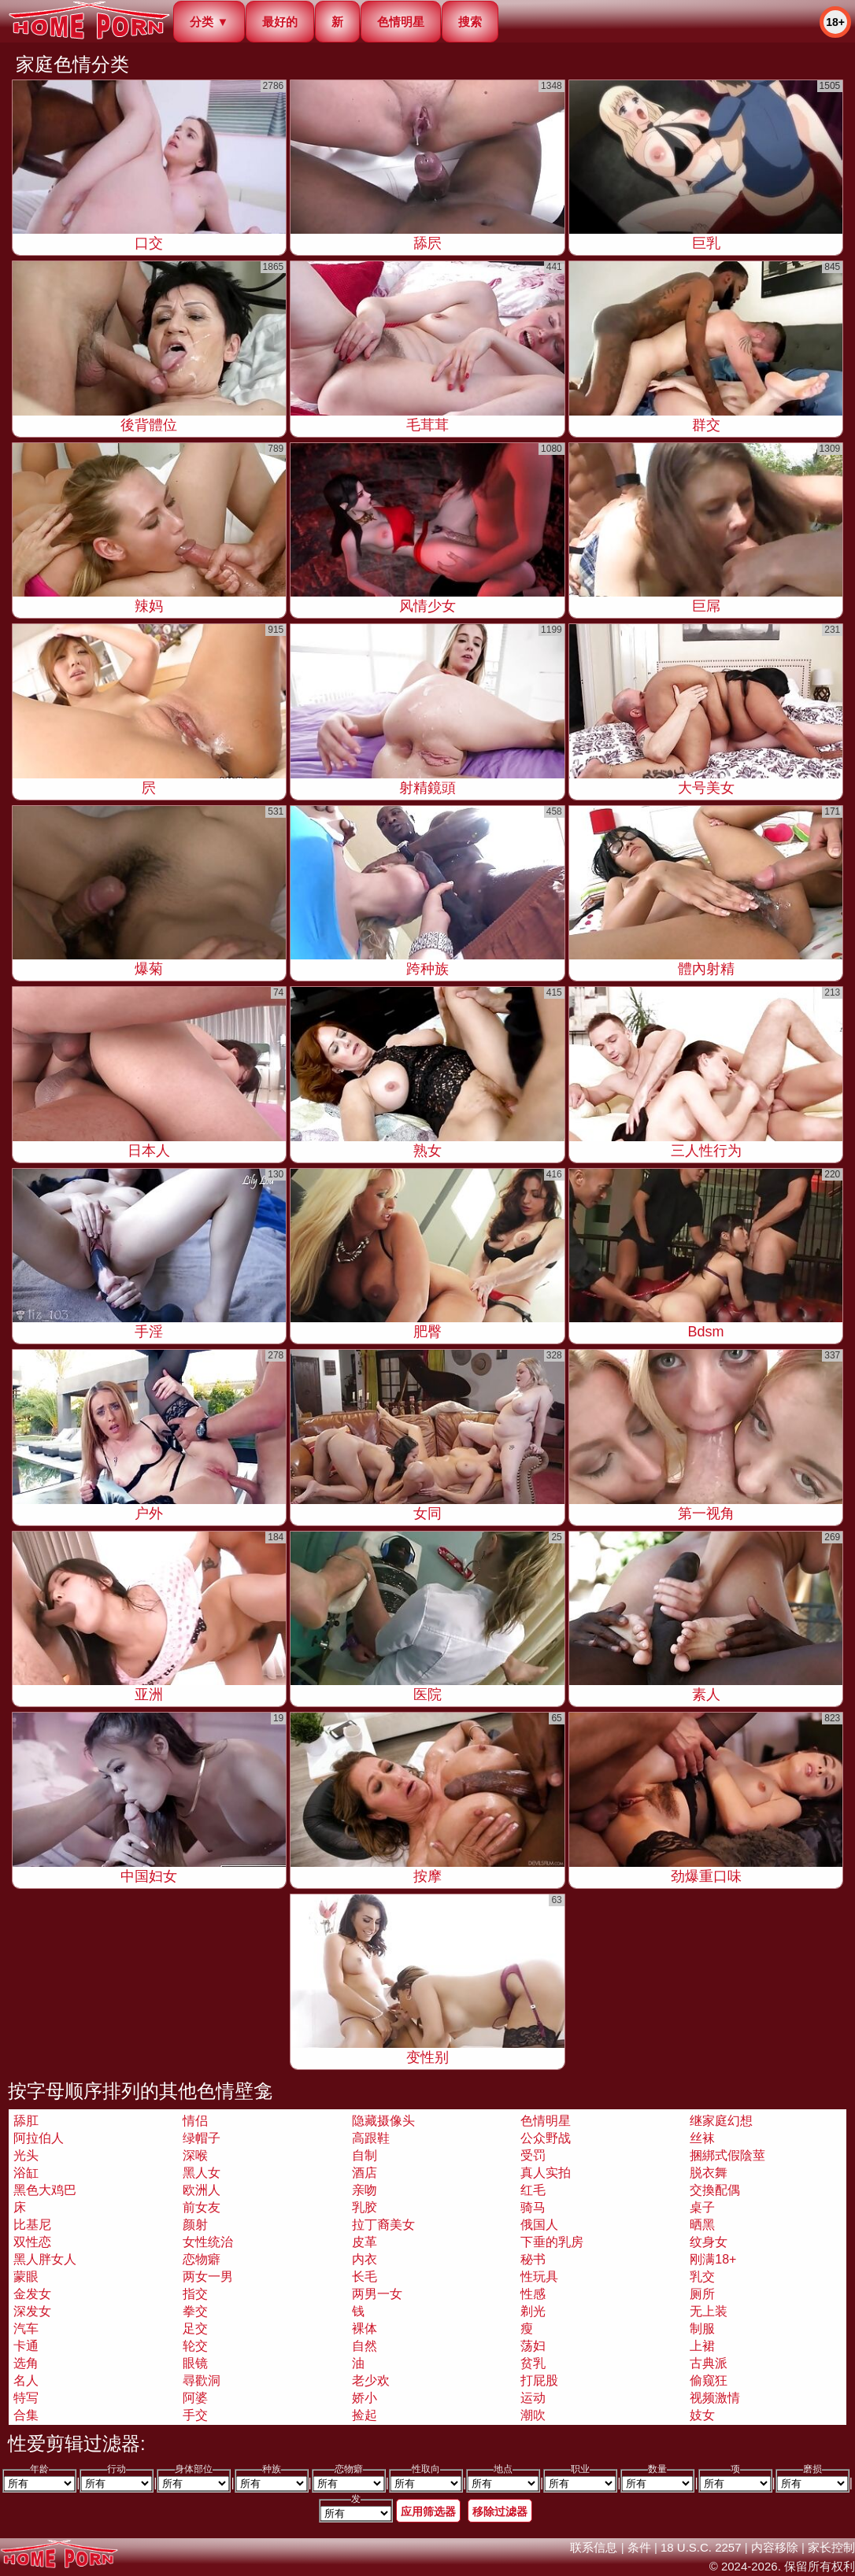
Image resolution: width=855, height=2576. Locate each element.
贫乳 (533, 2363)
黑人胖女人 (44, 2259)
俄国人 (539, 2224)
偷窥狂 (708, 2380)
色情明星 (400, 21)
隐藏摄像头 (383, 2120)
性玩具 (539, 2276)
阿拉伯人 (38, 2138)
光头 (26, 2155)
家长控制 (831, 2547)
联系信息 (593, 2547)
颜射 (195, 2224)
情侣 (195, 2120)
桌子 (702, 2207)
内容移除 (774, 2547)
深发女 (32, 2311)
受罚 (533, 2155)
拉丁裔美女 (383, 2224)
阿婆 (195, 2397)
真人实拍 (545, 2172)
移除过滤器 (499, 2511)
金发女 (32, 2294)
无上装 (708, 2311)
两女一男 (208, 2276)
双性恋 (32, 2242)
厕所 (702, 2294)
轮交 (195, 2345)
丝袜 (702, 2138)
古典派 (708, 2363)
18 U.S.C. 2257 (701, 2547)
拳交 (195, 2311)
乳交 (702, 2276)
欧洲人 (201, 2190)
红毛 (533, 2190)
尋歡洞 (201, 2380)
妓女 (702, 2415)
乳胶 (364, 2207)
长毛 (364, 2276)
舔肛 (26, 2120)
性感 (533, 2294)
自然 (364, 2345)
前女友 (201, 2207)
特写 (26, 2397)
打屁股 (539, 2380)
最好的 (280, 21)
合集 (26, 2415)
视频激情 (715, 2397)
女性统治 (208, 2242)
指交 (195, 2294)
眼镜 (195, 2363)
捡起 (364, 2415)
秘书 (533, 2259)
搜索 (470, 21)
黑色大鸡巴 (44, 2190)
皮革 (364, 2242)
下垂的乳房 (551, 2242)
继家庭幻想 (721, 2120)
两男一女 (377, 2294)
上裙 (702, 2345)
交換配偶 (715, 2190)
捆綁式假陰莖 (727, 2155)
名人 (26, 2380)
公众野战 (545, 2138)
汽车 (26, 2328)
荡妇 (533, 2345)
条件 (639, 2547)
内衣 (364, 2259)
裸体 (364, 2328)
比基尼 (32, 2224)
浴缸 (26, 2172)
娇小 (364, 2397)
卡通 (26, 2345)
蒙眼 (26, 2276)
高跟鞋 (371, 2138)
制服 (702, 2328)
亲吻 (364, 2190)
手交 (195, 2415)
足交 (195, 2328)
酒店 (364, 2172)
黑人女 (201, 2172)
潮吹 (533, 2415)
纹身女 (708, 2242)
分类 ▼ (209, 21)
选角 (26, 2363)
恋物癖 (201, 2259)
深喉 (195, 2155)
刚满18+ (713, 2259)
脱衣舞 (708, 2172)
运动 (533, 2397)
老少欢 (371, 2380)
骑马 (533, 2207)
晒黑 (702, 2224)
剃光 (533, 2311)
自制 (364, 2155)
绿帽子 (201, 2138)
